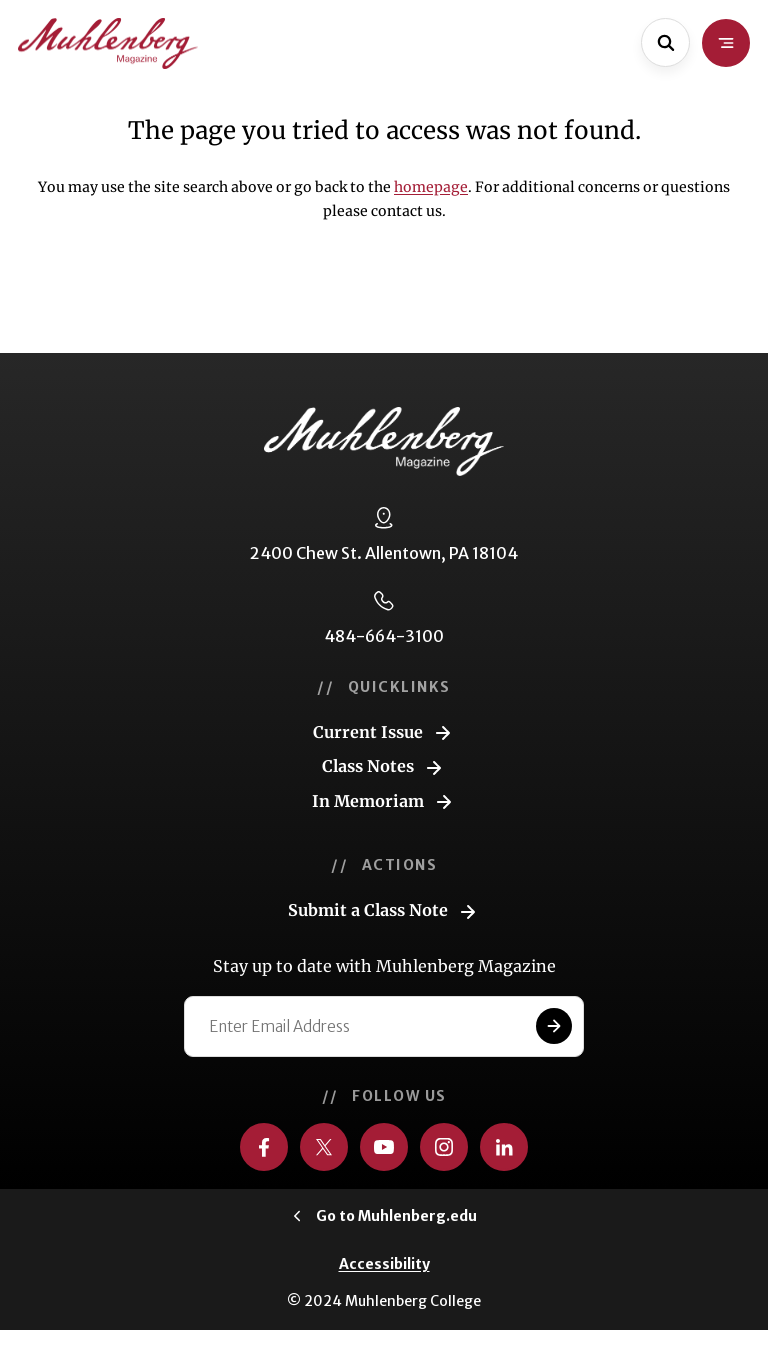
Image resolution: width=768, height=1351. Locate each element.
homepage (431, 187)
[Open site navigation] (726, 43)
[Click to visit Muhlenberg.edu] (384, 1216)
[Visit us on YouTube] (384, 1147)
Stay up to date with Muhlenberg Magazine (384, 966)
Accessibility (384, 1264)
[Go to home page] (108, 43)
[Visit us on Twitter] (324, 1147)
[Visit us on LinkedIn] (504, 1147)
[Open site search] (665, 42)
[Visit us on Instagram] (444, 1147)
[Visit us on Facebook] (264, 1147)
